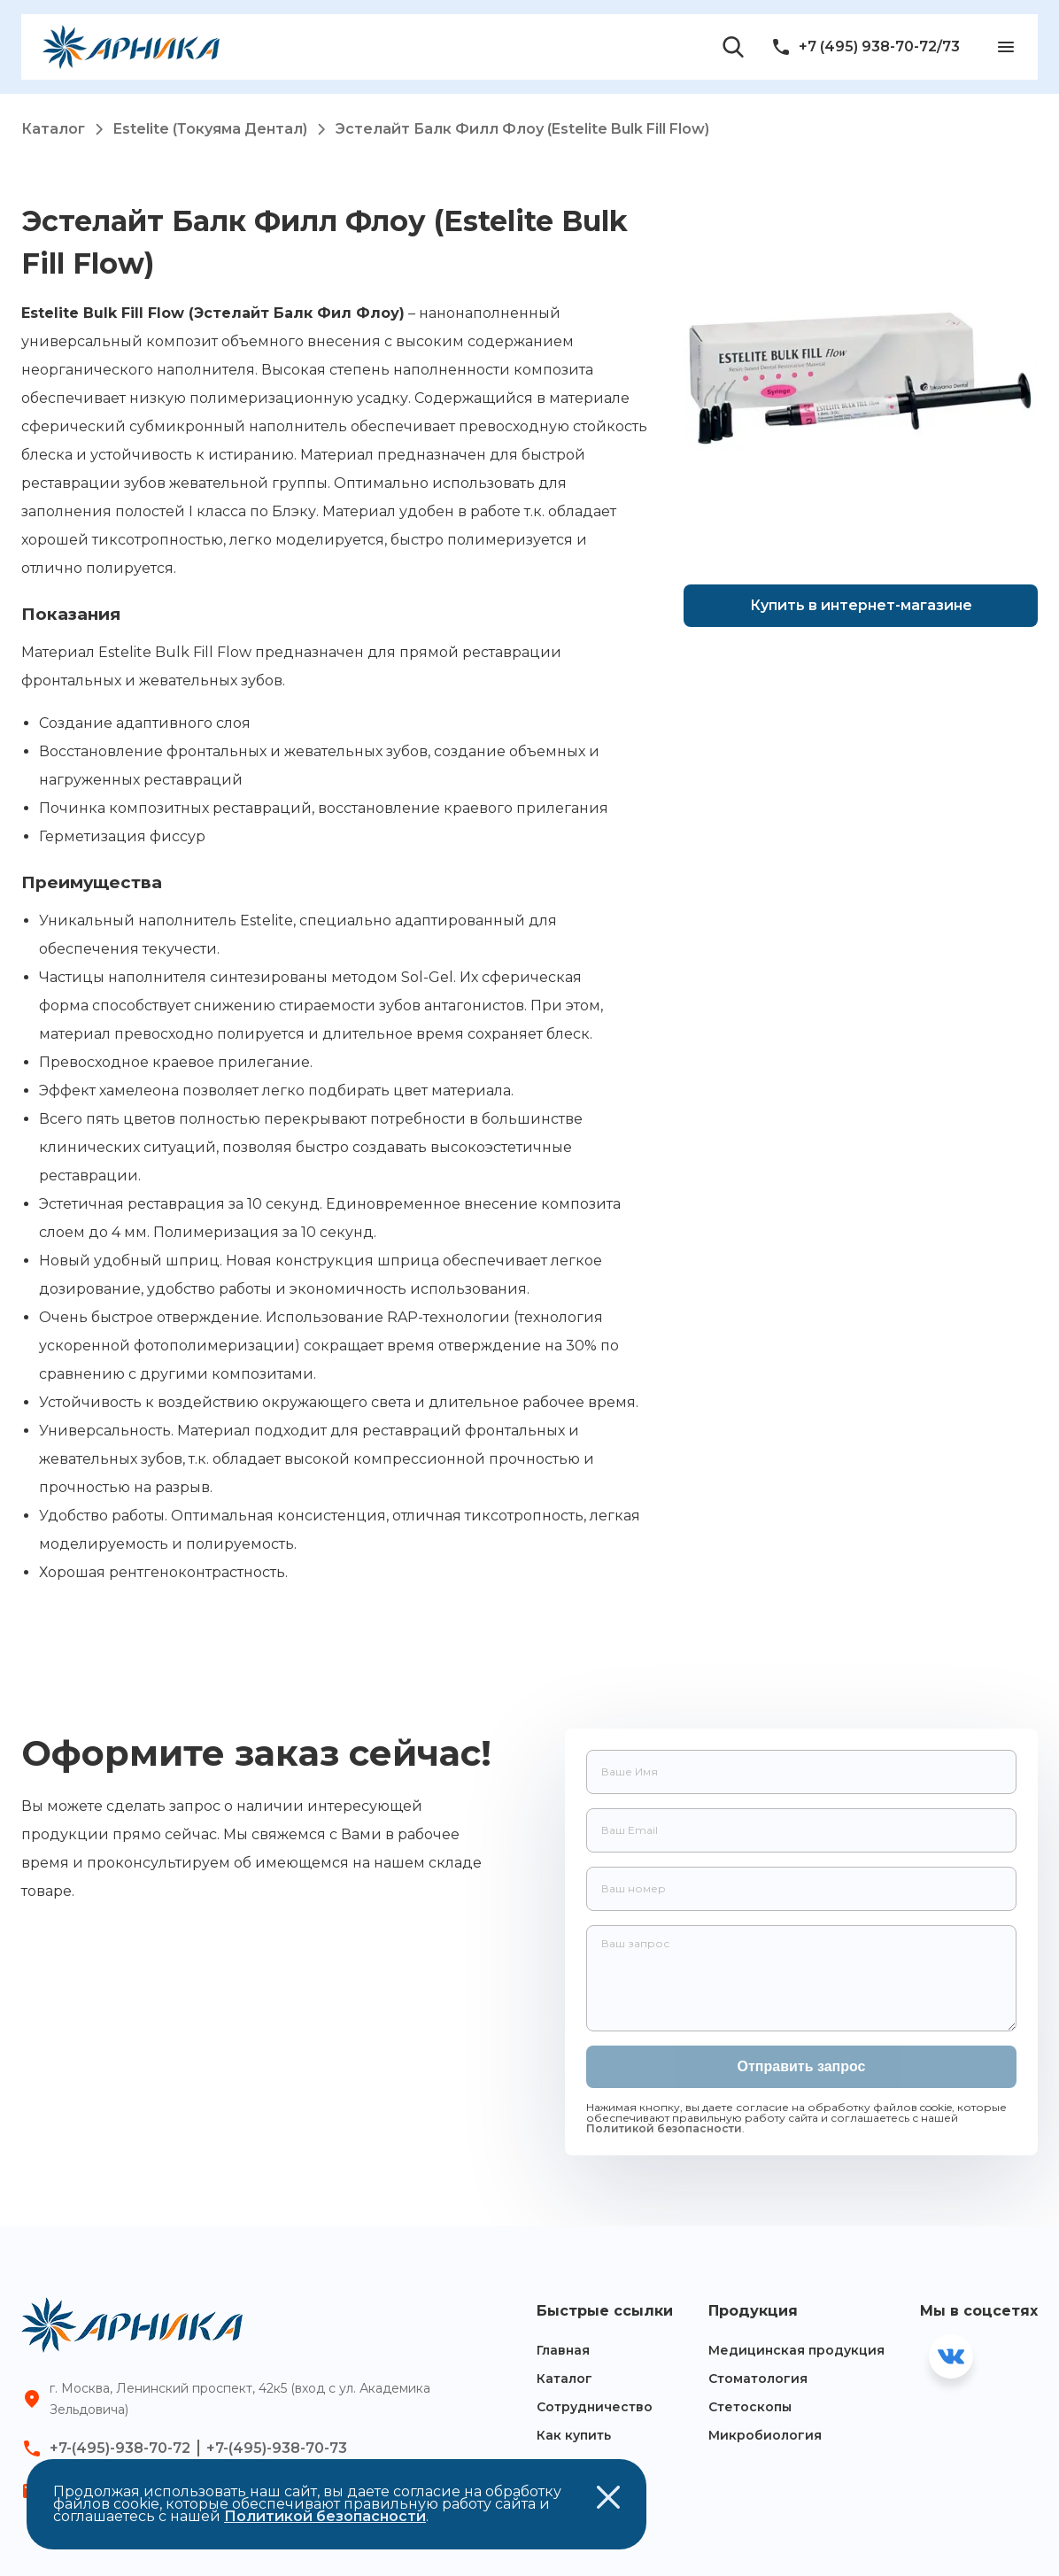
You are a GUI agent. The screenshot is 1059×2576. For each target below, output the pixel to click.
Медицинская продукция (796, 2350)
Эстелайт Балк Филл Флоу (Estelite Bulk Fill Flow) (522, 128)
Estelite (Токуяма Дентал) (224, 128)
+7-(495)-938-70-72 (120, 2448)
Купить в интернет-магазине (861, 605)
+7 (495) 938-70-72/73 (865, 47)
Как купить (574, 2435)
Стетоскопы (750, 2407)
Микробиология (765, 2435)
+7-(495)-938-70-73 (276, 2448)
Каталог (67, 128)
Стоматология (758, 2378)
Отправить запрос (802, 2066)
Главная (563, 2350)
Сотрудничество (595, 2407)
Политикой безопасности (664, 2128)
